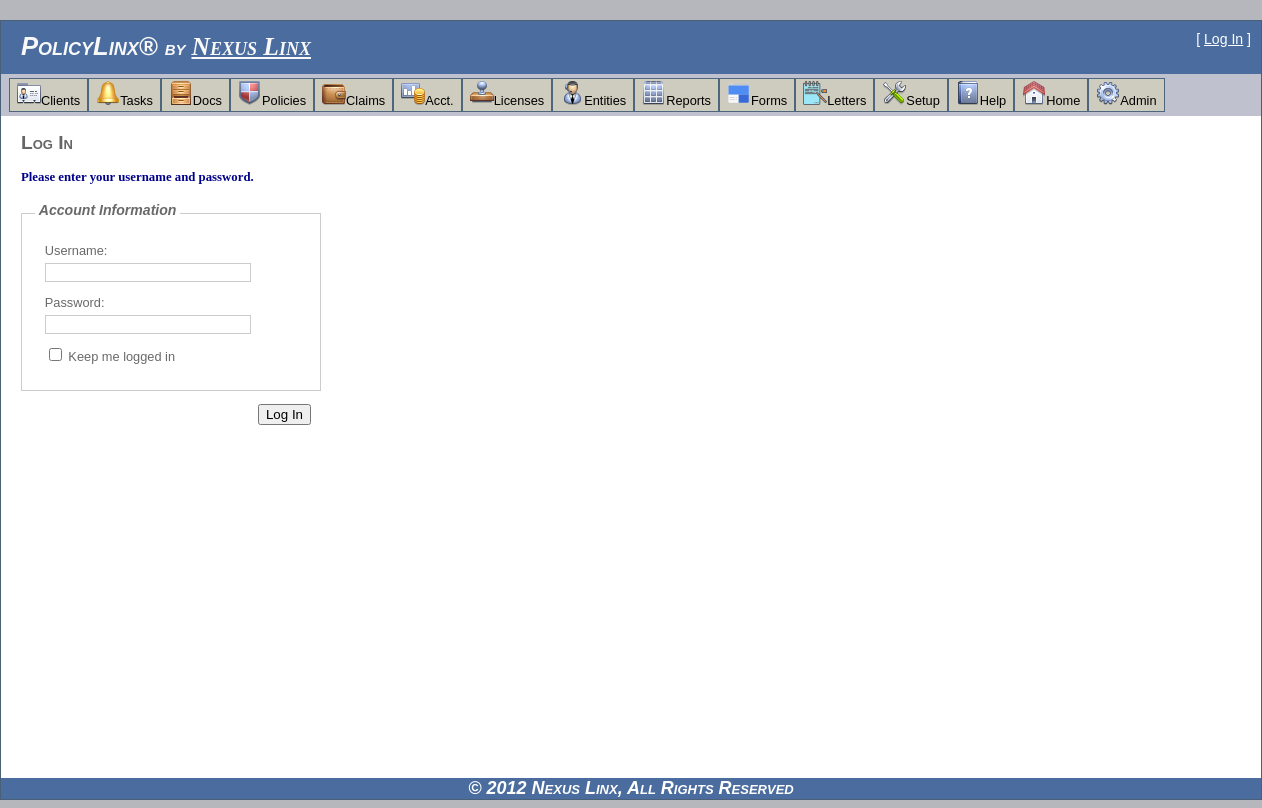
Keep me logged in (121, 356)
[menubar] (587, 95)
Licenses (507, 94)
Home (1051, 94)
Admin (1126, 94)
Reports (676, 94)
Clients (48, 94)
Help (981, 94)
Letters (834, 94)
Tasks (124, 94)
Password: (75, 302)
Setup (910, 94)
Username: (76, 250)
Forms (757, 94)
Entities (593, 94)
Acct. (427, 94)
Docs (195, 94)
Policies (272, 94)
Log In (1223, 39)
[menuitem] (48, 95)
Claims (353, 94)
